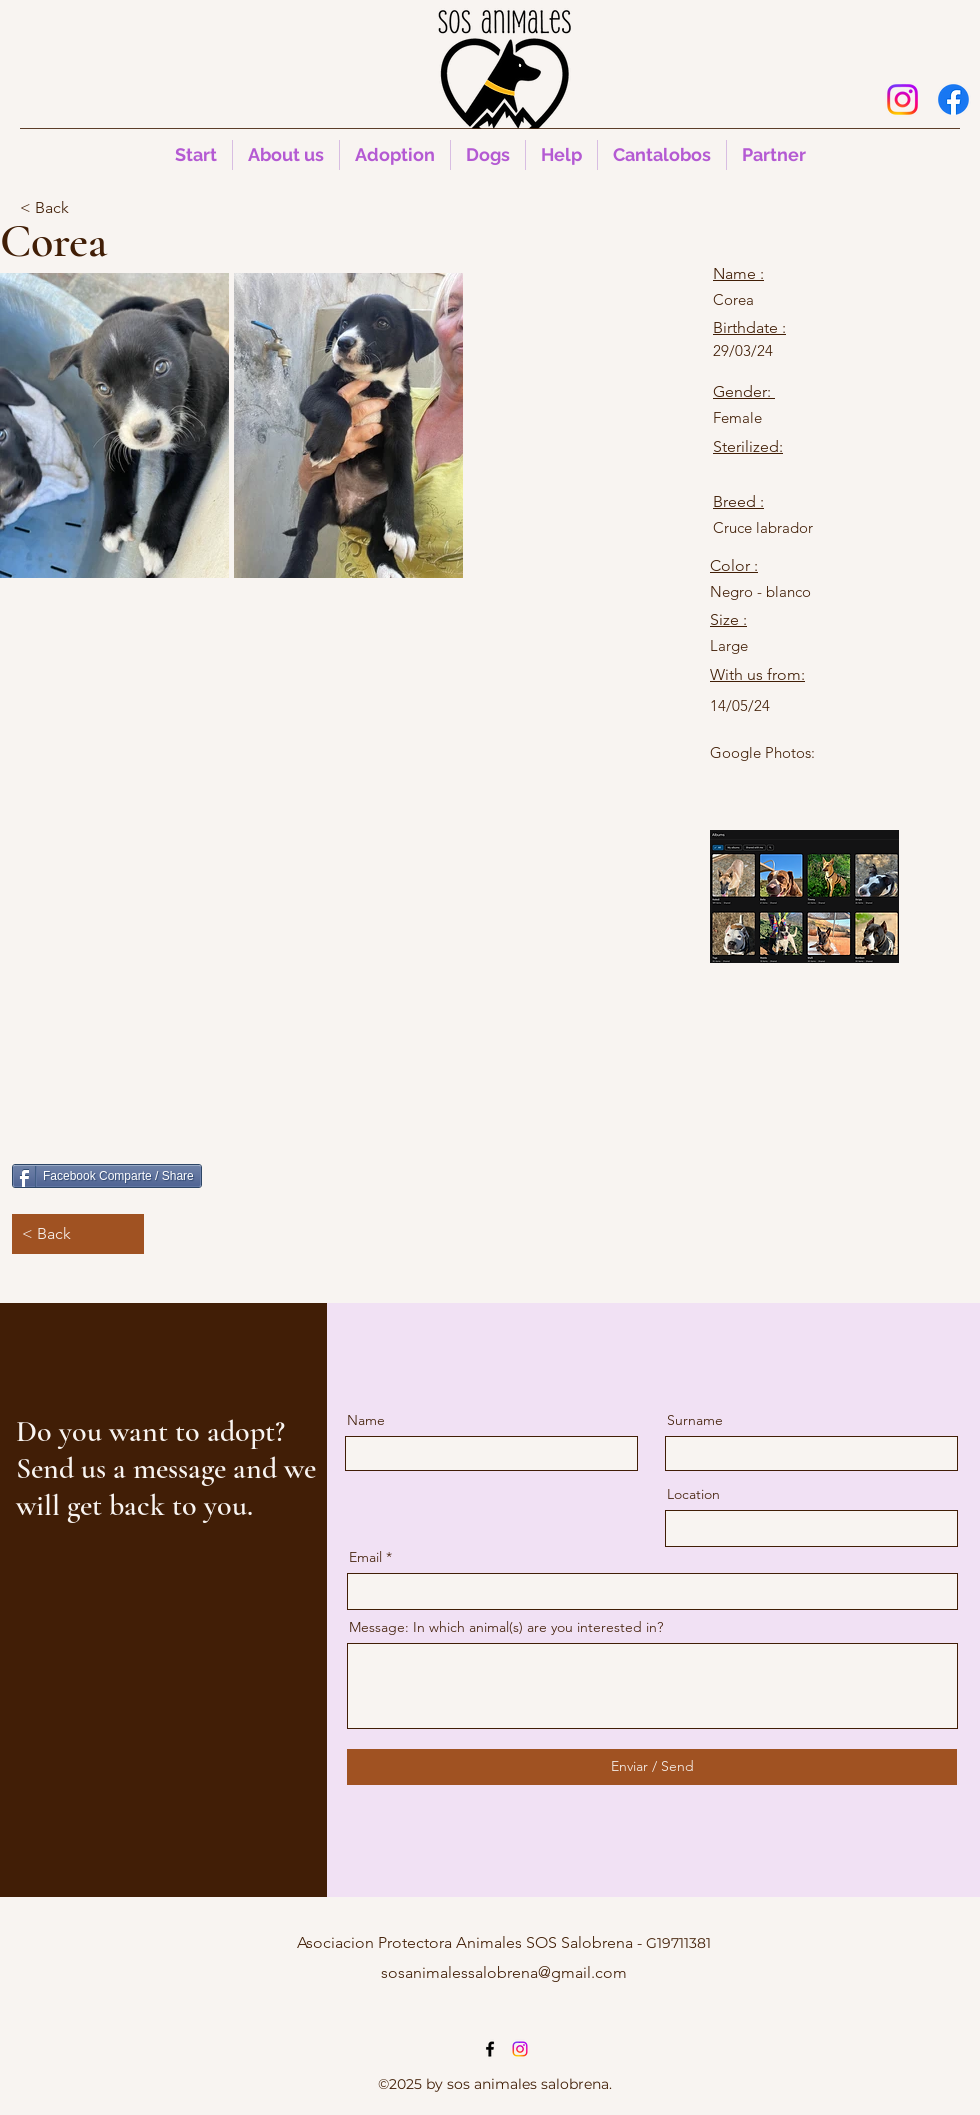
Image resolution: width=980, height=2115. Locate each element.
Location (693, 1494)
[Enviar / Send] (652, 1767)
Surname (695, 1420)
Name (366, 1420)
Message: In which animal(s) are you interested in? (506, 1627)
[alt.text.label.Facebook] (953, 99)
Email (365, 1557)
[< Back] (86, 208)
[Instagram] (902, 99)
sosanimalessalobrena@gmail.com (504, 1972)
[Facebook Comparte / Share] (107, 1176)
